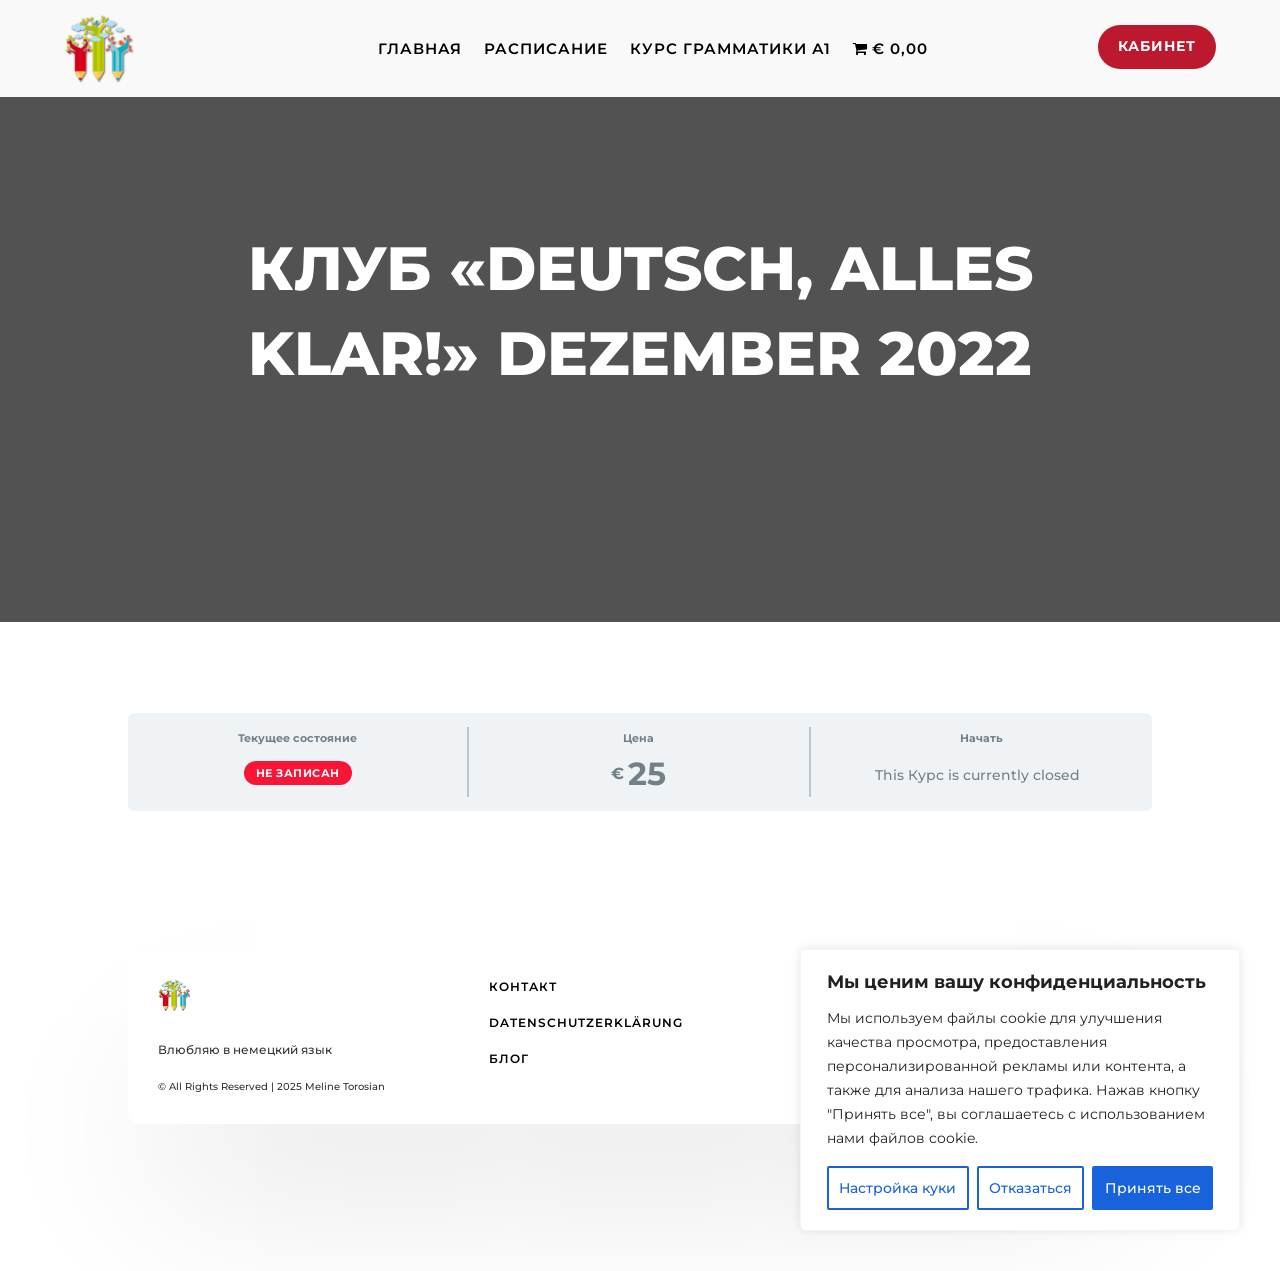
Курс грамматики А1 (730, 48)
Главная (420, 48)
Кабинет (1157, 46)
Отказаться (1030, 1188)
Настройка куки (897, 1188)
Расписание (546, 48)
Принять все (1153, 1188)
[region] (1020, 1090)
